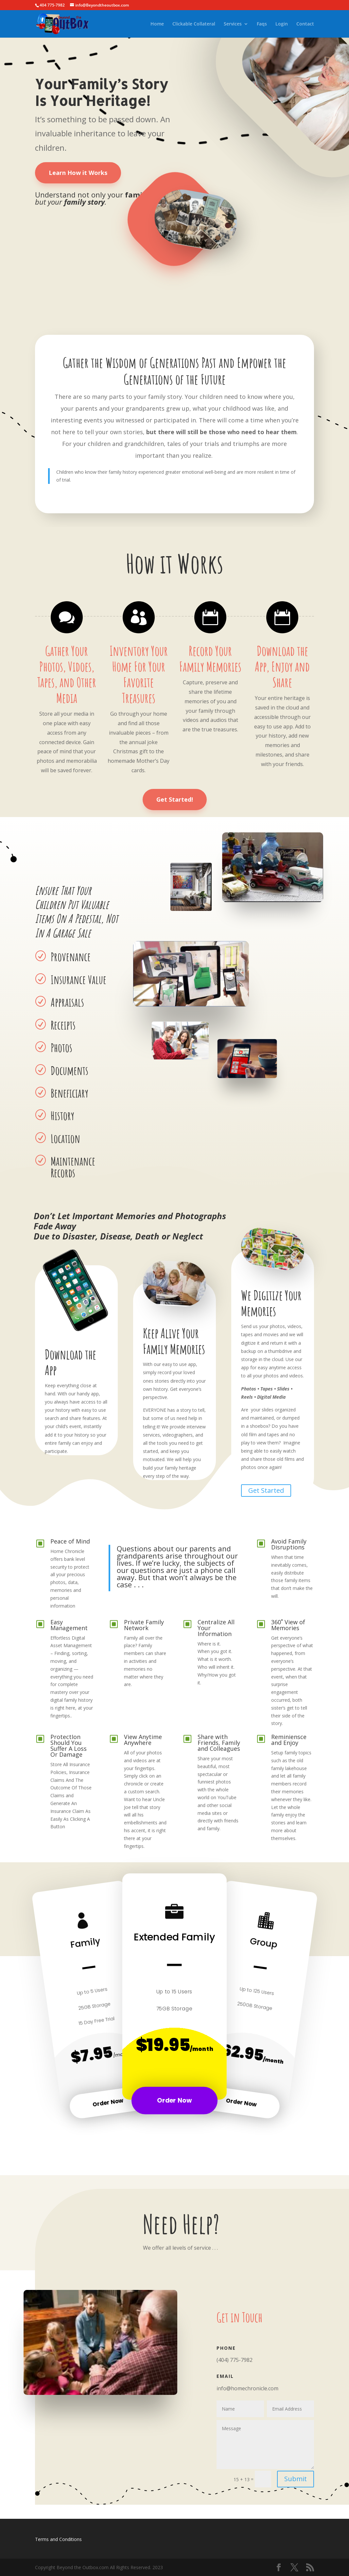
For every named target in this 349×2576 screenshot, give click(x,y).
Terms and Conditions (58, 2539)
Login (281, 24)
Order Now (108, 2102)
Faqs (262, 24)
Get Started (266, 1490)
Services (233, 24)
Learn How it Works (78, 173)
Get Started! (174, 799)
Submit (295, 2478)
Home (157, 24)
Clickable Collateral (193, 24)
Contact (305, 24)
